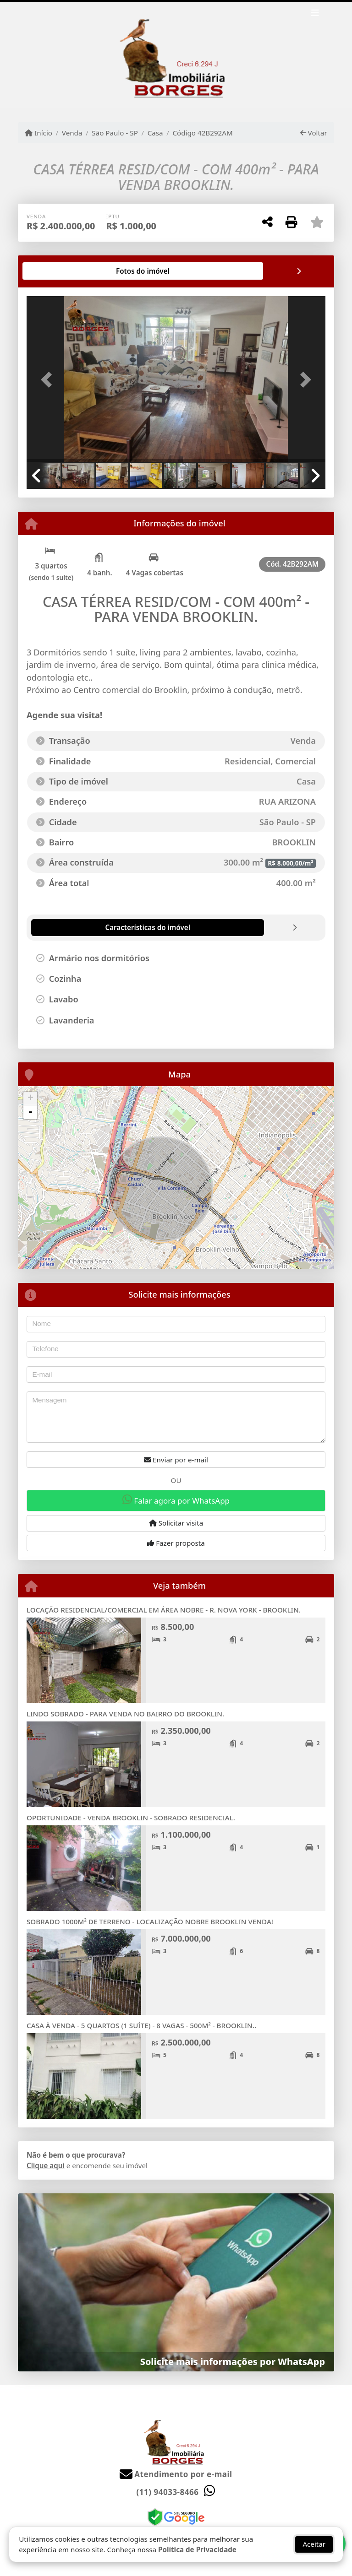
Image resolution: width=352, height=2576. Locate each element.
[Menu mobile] (176, 55)
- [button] (30, 1112)
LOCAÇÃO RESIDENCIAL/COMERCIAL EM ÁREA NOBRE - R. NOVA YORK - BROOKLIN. (164, 1609)
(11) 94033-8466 (168, 2492)
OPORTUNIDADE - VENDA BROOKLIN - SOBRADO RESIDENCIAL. (131, 1817)
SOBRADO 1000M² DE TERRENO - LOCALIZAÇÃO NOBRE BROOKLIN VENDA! (150, 1921)
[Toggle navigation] (315, 14)
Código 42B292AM (202, 132)
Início (38, 132)
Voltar (313, 132)
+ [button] (30, 1098)
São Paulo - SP (115, 132)
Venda (72, 132)
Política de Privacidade (197, 2549)
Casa (155, 132)
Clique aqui (46, 2165)
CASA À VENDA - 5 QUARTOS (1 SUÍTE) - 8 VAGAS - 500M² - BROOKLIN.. (141, 2025)
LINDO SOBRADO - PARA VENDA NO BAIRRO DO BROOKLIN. (125, 1713)
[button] (49, 380)
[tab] (56, 271)
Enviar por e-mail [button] (176, 1459)
